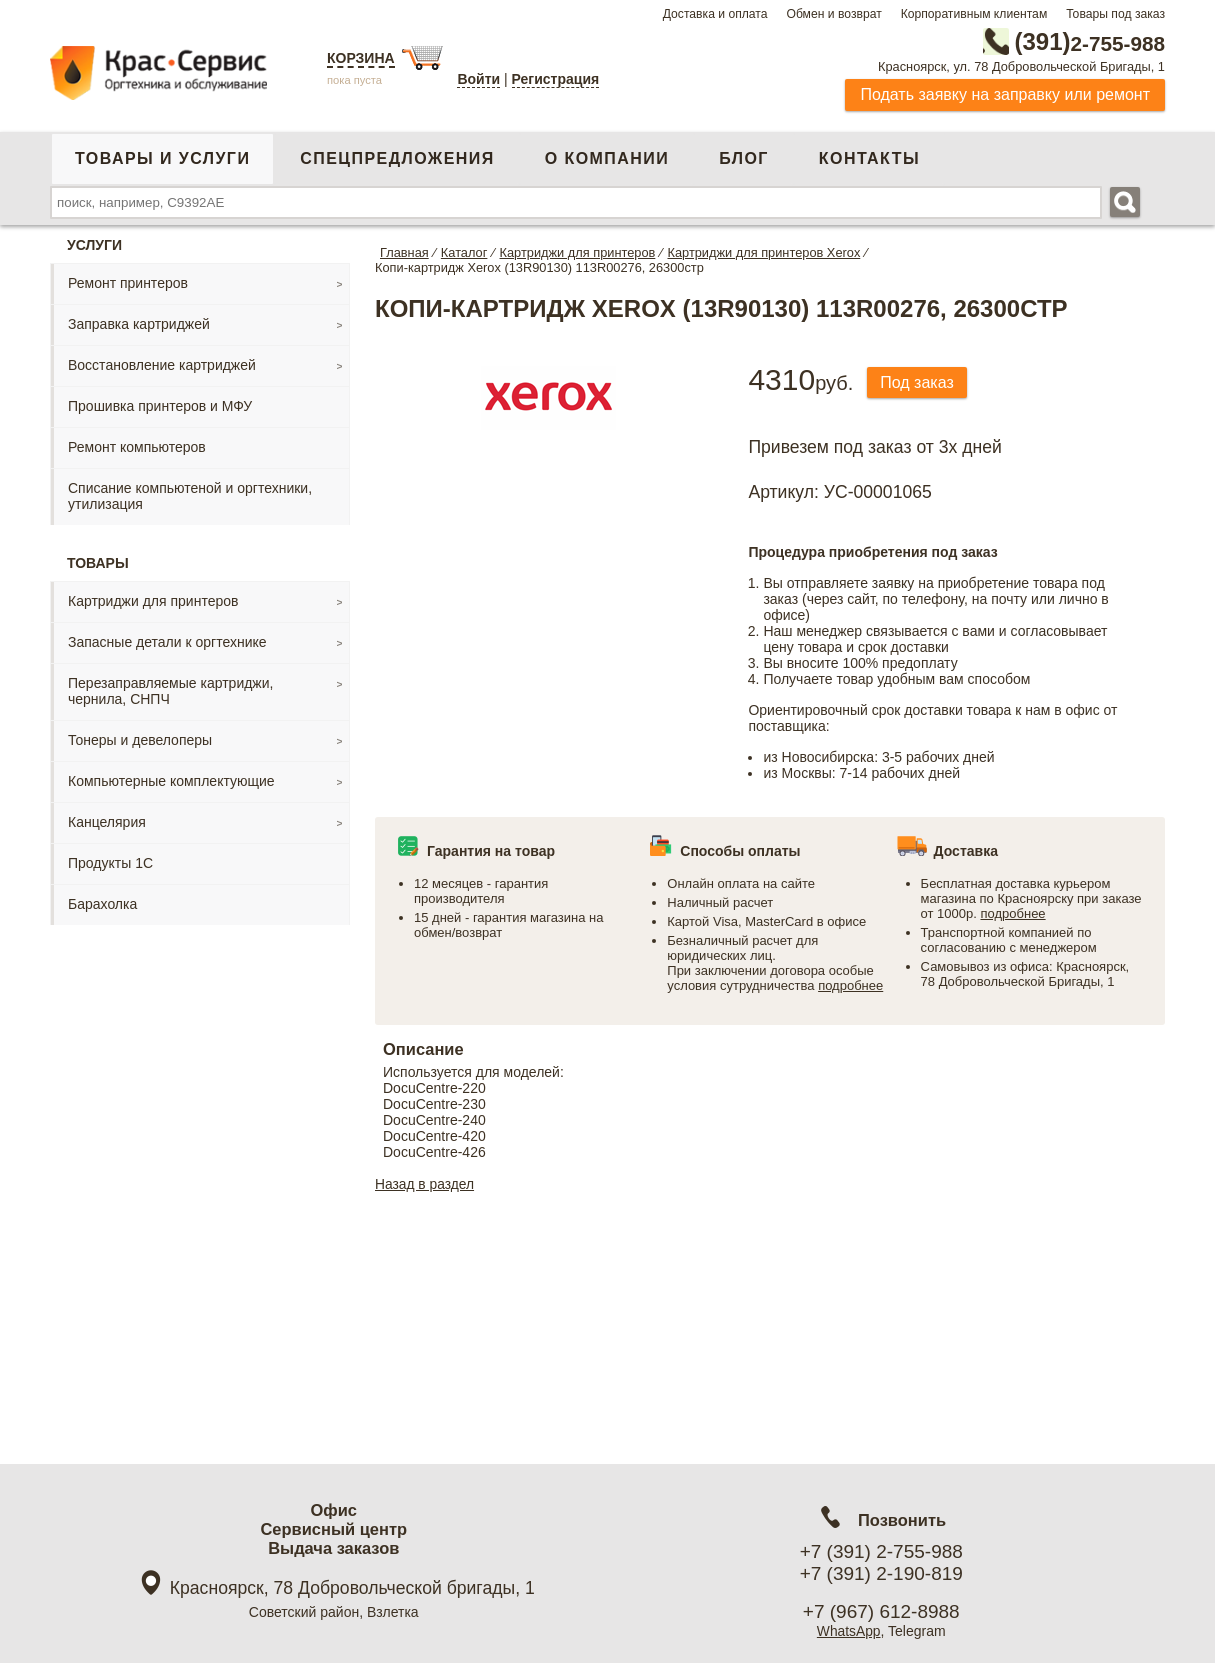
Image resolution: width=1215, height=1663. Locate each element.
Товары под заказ (1115, 14)
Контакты (869, 158)
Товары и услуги (162, 158)
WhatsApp (848, 1631)
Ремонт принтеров (128, 283)
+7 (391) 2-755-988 (881, 1551)
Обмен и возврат (833, 14)
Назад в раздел (425, 1184)
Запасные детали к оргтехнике (167, 642)
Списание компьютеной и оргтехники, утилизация (190, 496)
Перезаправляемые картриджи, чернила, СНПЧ (170, 691)
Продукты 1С (110, 863)
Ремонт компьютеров (137, 447)
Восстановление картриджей (162, 365)
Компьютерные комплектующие (171, 781)
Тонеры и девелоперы (140, 740)
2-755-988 (1064, 42)
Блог (744, 158)
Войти (478, 79)
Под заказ (918, 382)
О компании (607, 158)
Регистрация (556, 79)
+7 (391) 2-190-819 (881, 1573)
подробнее (850, 985)
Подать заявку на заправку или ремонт (1005, 94)
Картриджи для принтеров (153, 601)
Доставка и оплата (715, 14)
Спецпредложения (397, 158)
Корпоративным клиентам (974, 14)
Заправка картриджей (139, 324)
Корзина (361, 58)
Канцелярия (107, 822)
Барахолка (102, 904)
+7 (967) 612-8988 (881, 1611)
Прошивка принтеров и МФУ (160, 406)
